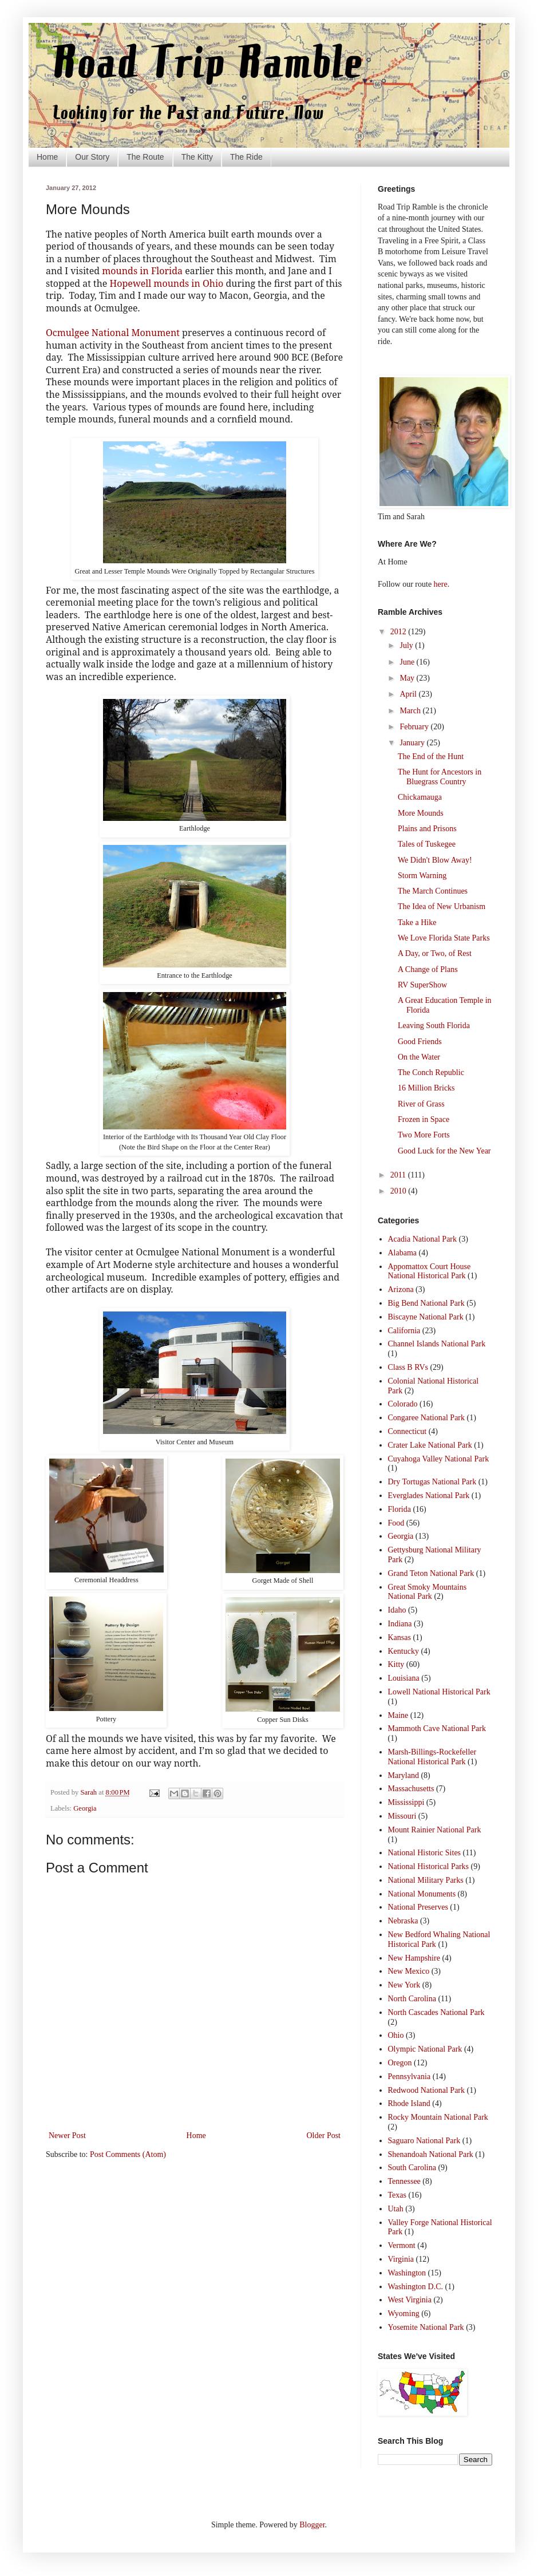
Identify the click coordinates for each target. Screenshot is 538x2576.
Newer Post (67, 2135)
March (410, 710)
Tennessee (404, 2181)
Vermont (402, 2245)
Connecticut (407, 1431)
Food (396, 1523)
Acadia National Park (422, 1239)
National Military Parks (426, 1880)
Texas (397, 2195)
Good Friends (420, 1041)
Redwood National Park (426, 2090)
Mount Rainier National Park (434, 1830)
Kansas (399, 1637)
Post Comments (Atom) (128, 2154)
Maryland (403, 1775)
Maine (398, 1715)
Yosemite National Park (426, 2327)
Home (47, 156)
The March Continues (433, 891)
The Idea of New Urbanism (441, 906)
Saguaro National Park (424, 2140)
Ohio (396, 2035)
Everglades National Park (429, 1495)
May (407, 678)
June (407, 662)
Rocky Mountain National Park (438, 2117)
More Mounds (421, 813)
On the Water (419, 1057)
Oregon (400, 2063)
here (441, 584)
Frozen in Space (423, 1119)
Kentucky (403, 1651)
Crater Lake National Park (430, 1445)
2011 (399, 1175)
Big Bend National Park (426, 1303)
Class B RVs (408, 1367)
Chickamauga (420, 797)
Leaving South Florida (434, 1025)
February (414, 726)
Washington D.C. (415, 2286)
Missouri (402, 1816)
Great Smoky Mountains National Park (427, 1592)
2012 (399, 631)
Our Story (92, 156)
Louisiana (404, 1678)
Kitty (396, 1664)
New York (404, 1985)
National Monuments (422, 1894)
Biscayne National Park (426, 1317)
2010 (399, 1191)
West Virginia (410, 2300)
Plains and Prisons (427, 828)
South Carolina (412, 2167)
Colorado (403, 1404)
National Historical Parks (428, 1866)
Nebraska (403, 1921)
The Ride (246, 156)
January (412, 742)
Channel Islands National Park (437, 1344)
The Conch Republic (431, 1072)
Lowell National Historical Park (439, 1692)
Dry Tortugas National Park (432, 1481)
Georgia (84, 1808)
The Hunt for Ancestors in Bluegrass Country (439, 777)
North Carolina (412, 1998)
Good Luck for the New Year (444, 1151)
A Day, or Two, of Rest (435, 953)
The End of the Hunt (431, 756)
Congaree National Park (426, 1417)
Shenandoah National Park (430, 2154)
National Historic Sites (424, 1852)
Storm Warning (422, 875)
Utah (396, 2208)
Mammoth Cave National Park (437, 1728)
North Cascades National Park (436, 2012)
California (404, 1330)
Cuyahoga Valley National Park (438, 1459)
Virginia (401, 2259)
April (408, 694)
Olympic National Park (425, 2049)
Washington (407, 2273)
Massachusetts (411, 1788)
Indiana (400, 1623)
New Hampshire (414, 1958)
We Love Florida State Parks (444, 938)
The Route (145, 156)
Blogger (312, 2524)
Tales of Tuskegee (427, 844)
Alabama (402, 1253)
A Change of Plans (428, 969)
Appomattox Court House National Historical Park (429, 1271)
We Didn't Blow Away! (435, 860)
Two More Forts (424, 1135)
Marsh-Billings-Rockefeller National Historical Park (432, 1757)
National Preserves (418, 1907)
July (407, 645)
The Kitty (197, 156)
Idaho (397, 1610)
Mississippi (406, 1802)
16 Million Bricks (426, 1088)
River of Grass (421, 1104)
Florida (399, 1509)
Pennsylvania (409, 2076)
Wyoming (404, 2313)
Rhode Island (409, 2103)
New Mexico (409, 1971)
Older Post (324, 2135)
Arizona (401, 1289)
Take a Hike (417, 922)
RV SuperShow (422, 985)
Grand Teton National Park (431, 1573)
